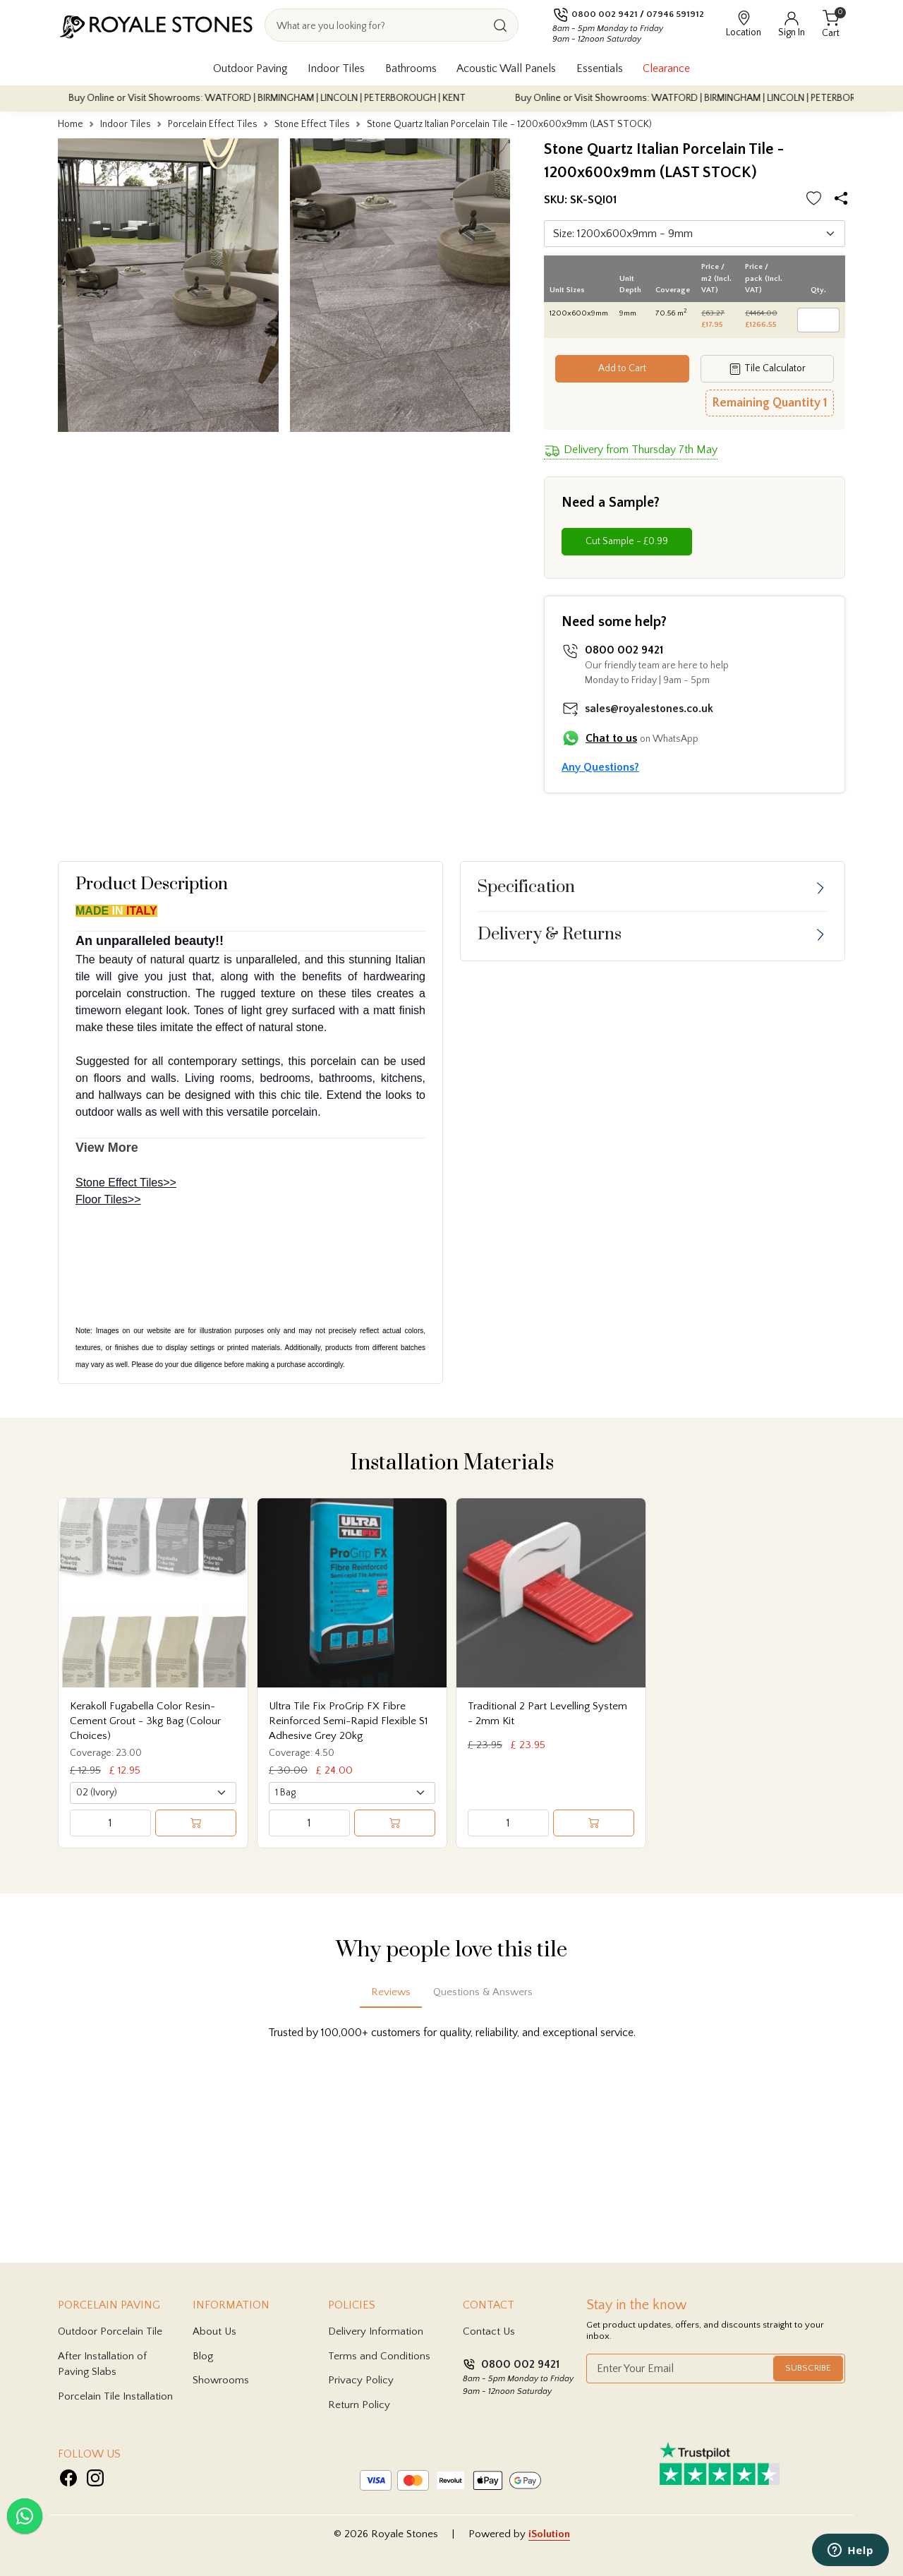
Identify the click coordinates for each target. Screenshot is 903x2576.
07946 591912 (675, 14)
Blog (203, 2356)
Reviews (391, 1992)
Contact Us (489, 2331)
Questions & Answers (483, 1992)
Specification (526, 887)
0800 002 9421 (604, 14)
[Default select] (694, 233)
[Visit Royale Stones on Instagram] (95, 2477)
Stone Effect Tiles (312, 124)
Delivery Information (375, 2331)
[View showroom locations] (743, 25)
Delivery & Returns (550, 934)
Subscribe (808, 2368)
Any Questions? (600, 767)
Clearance (666, 68)
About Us (214, 2331)
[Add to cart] (195, 1823)
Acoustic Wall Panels (506, 68)
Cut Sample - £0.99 (627, 541)
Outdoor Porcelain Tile (110, 2331)
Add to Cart (622, 368)
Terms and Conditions (379, 2356)
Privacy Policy (361, 2380)
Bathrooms (411, 68)
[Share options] (844, 199)
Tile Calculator (767, 369)
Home (70, 124)
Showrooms (221, 2380)
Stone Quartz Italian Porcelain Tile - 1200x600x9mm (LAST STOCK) (509, 124)
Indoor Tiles (336, 68)
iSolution (549, 2534)
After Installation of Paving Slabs (102, 2364)
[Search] (500, 25)
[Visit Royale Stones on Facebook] (68, 2477)
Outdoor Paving (250, 68)
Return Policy (359, 2405)
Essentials (599, 68)
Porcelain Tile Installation (115, 2396)
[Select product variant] (153, 1793)
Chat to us (611, 738)
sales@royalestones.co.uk (649, 708)
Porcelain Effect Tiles (212, 124)
